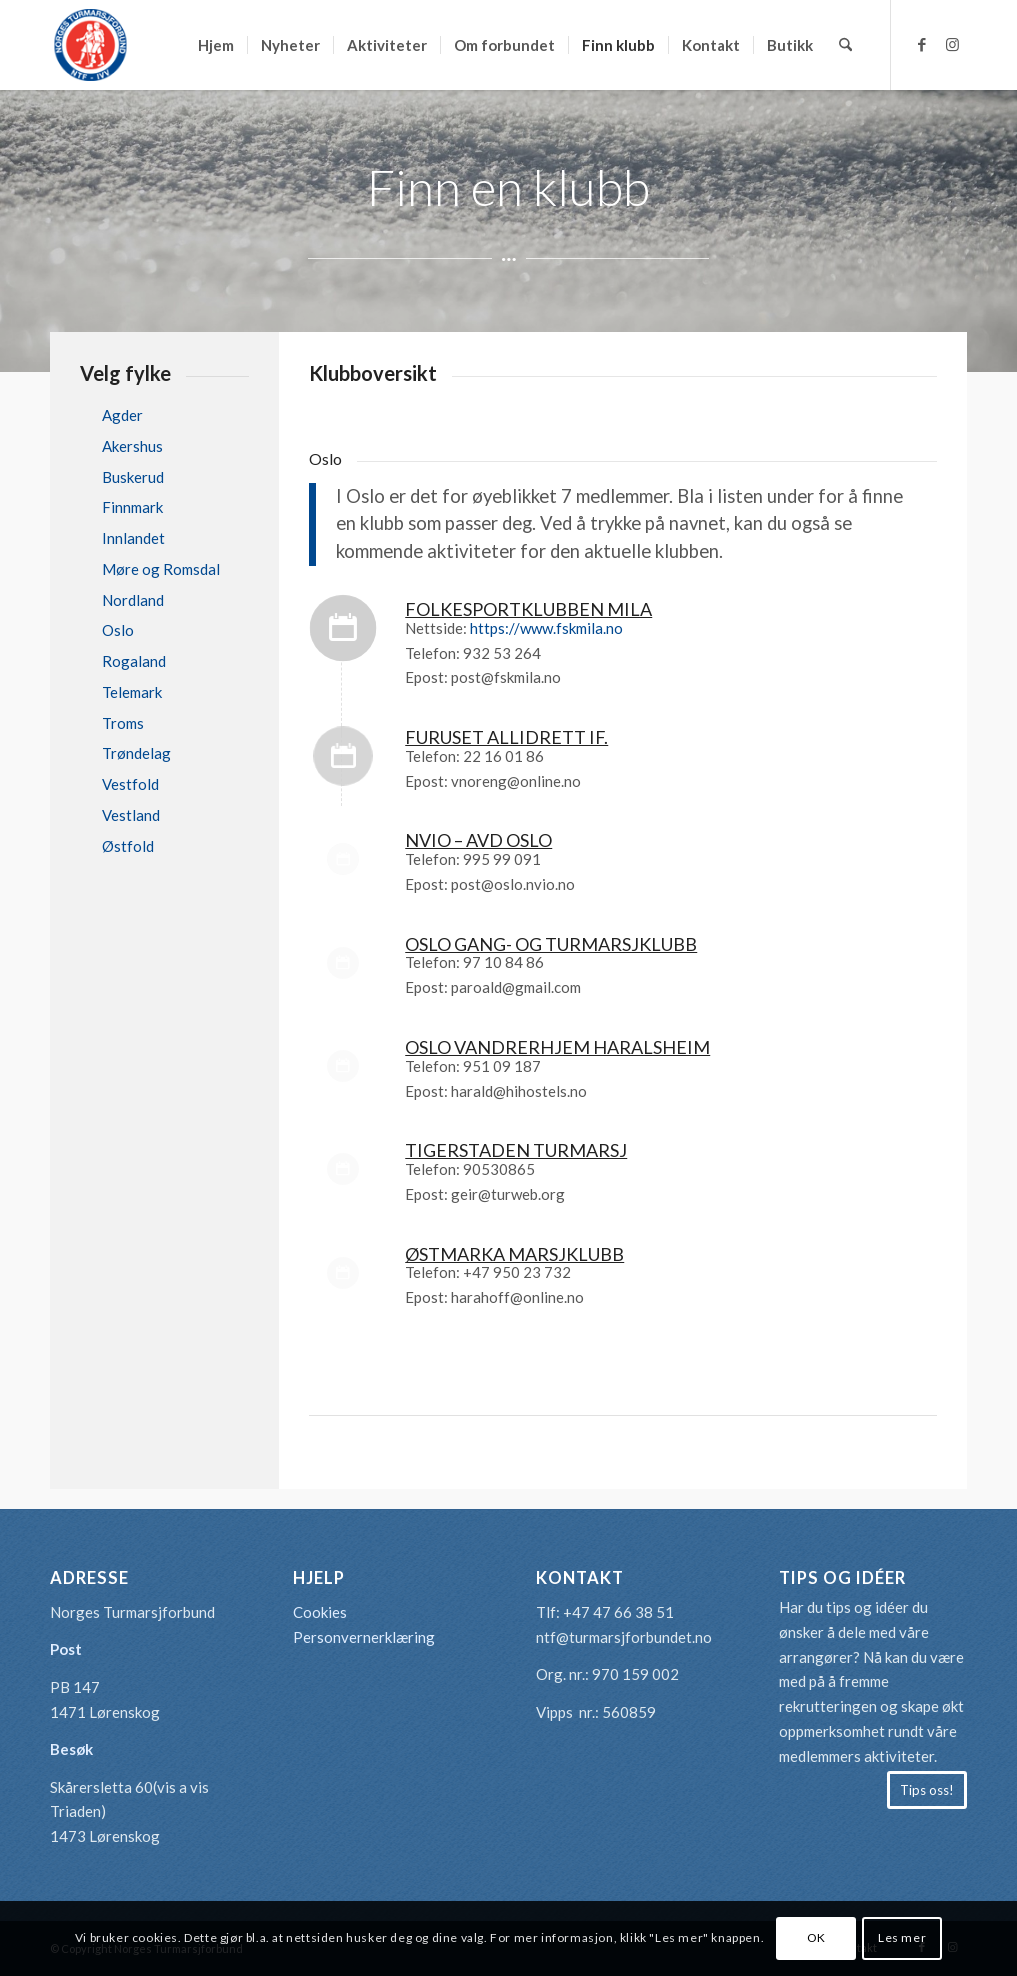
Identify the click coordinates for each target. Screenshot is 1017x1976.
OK (816, 1937)
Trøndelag (136, 753)
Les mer (902, 1937)
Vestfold (130, 784)
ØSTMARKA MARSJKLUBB (514, 1254)
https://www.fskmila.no (546, 628)
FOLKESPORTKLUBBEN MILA (528, 609)
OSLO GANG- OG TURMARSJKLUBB (551, 944)
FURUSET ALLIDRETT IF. (506, 737)
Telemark (132, 692)
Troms (123, 723)
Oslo (118, 630)
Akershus (132, 446)
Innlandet (133, 538)
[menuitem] (216, 45)
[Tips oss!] (927, 1790)
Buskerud (133, 477)
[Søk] (845, 45)
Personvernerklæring (364, 1637)
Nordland (133, 600)
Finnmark (132, 507)
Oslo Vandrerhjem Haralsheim (557, 1047)
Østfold (128, 846)
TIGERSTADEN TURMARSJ (516, 1150)
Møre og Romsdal (161, 569)
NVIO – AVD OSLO (478, 840)
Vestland (131, 815)
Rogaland (134, 661)
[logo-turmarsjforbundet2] (90, 45)
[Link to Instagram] (952, 44)
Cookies (320, 1612)
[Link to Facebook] (922, 44)
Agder (122, 415)
